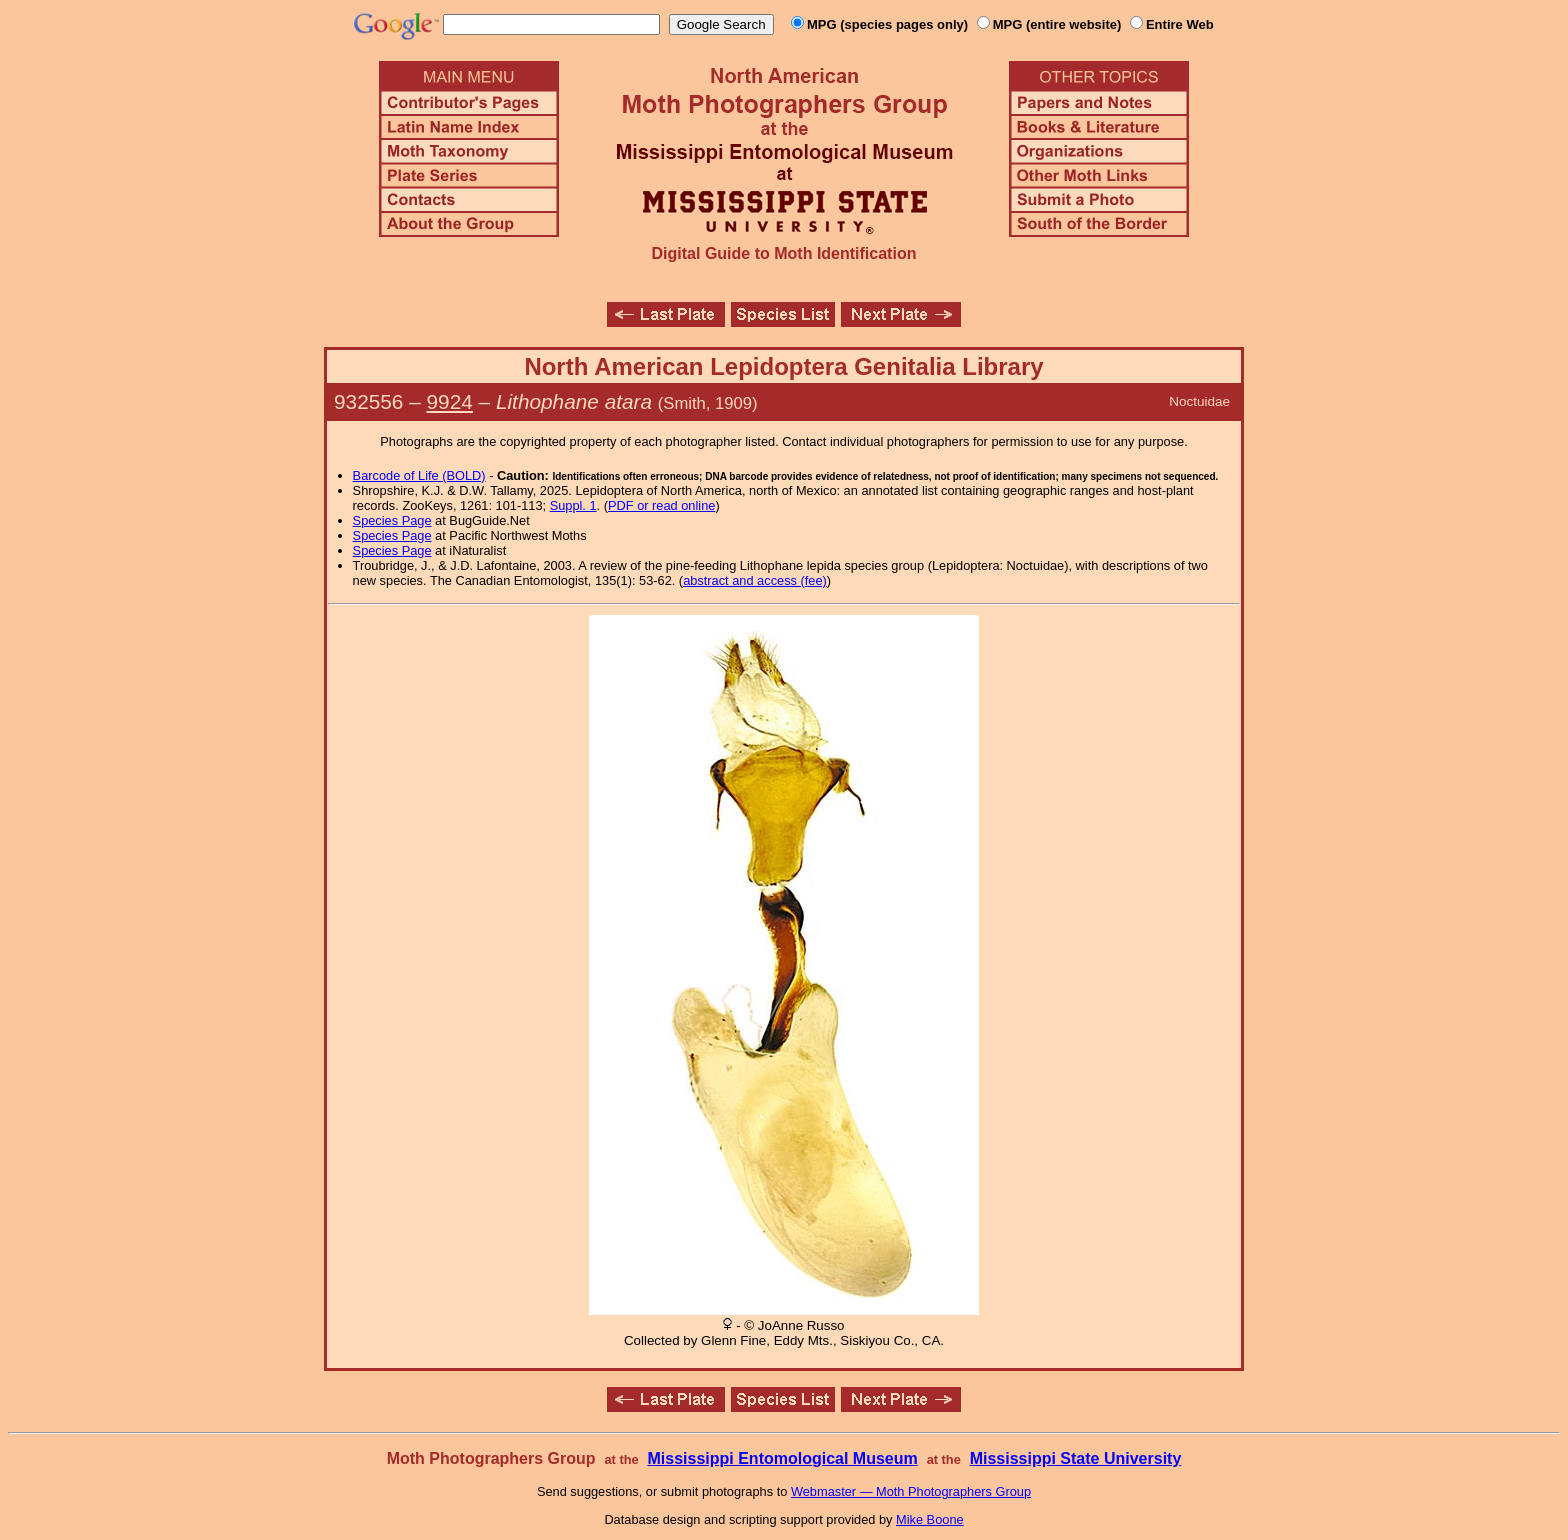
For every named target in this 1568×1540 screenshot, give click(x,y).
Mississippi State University (1076, 1458)
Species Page (392, 520)
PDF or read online (661, 505)
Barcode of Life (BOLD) (419, 475)
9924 (450, 401)
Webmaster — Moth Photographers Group (911, 1491)
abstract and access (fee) (755, 580)
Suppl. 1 (573, 505)
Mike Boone (930, 1519)
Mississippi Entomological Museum (782, 1458)
